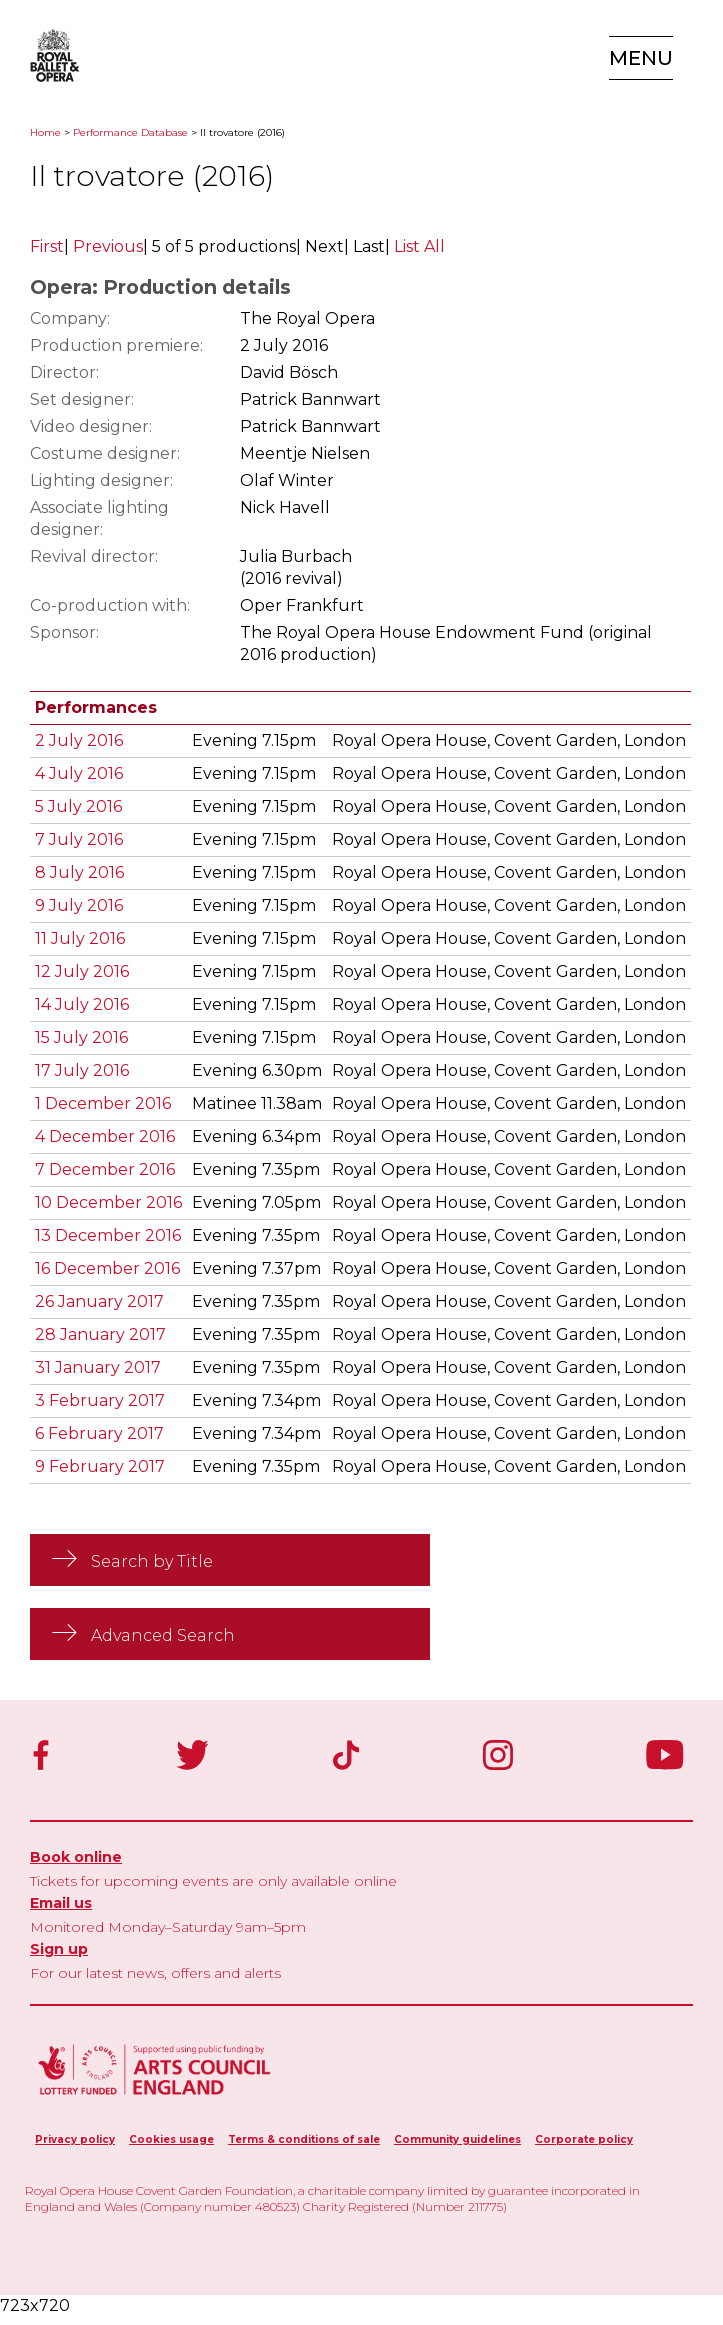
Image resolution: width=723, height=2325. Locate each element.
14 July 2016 (82, 1004)
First (47, 246)
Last (369, 246)
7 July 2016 (79, 839)
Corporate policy (584, 2139)
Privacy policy (75, 2139)
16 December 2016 (107, 1268)
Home (45, 132)
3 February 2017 (100, 1400)
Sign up (59, 1949)
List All (419, 246)
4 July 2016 (79, 773)
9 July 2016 (79, 905)
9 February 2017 (100, 1466)
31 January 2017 (98, 1367)
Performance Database (130, 132)
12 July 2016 (82, 971)
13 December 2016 (108, 1235)
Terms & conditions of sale (304, 2139)
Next (324, 246)
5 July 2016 (78, 806)
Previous (108, 246)
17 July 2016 (82, 1070)
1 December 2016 (103, 1103)
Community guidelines (457, 2139)
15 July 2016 (81, 1037)
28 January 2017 (100, 1334)
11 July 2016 (80, 938)
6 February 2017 (99, 1433)
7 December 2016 (105, 1169)
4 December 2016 (105, 1136)
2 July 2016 (79, 740)
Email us (61, 1903)
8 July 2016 (79, 872)
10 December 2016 (108, 1202)
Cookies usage (171, 2139)
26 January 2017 (99, 1301)
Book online (76, 1857)
